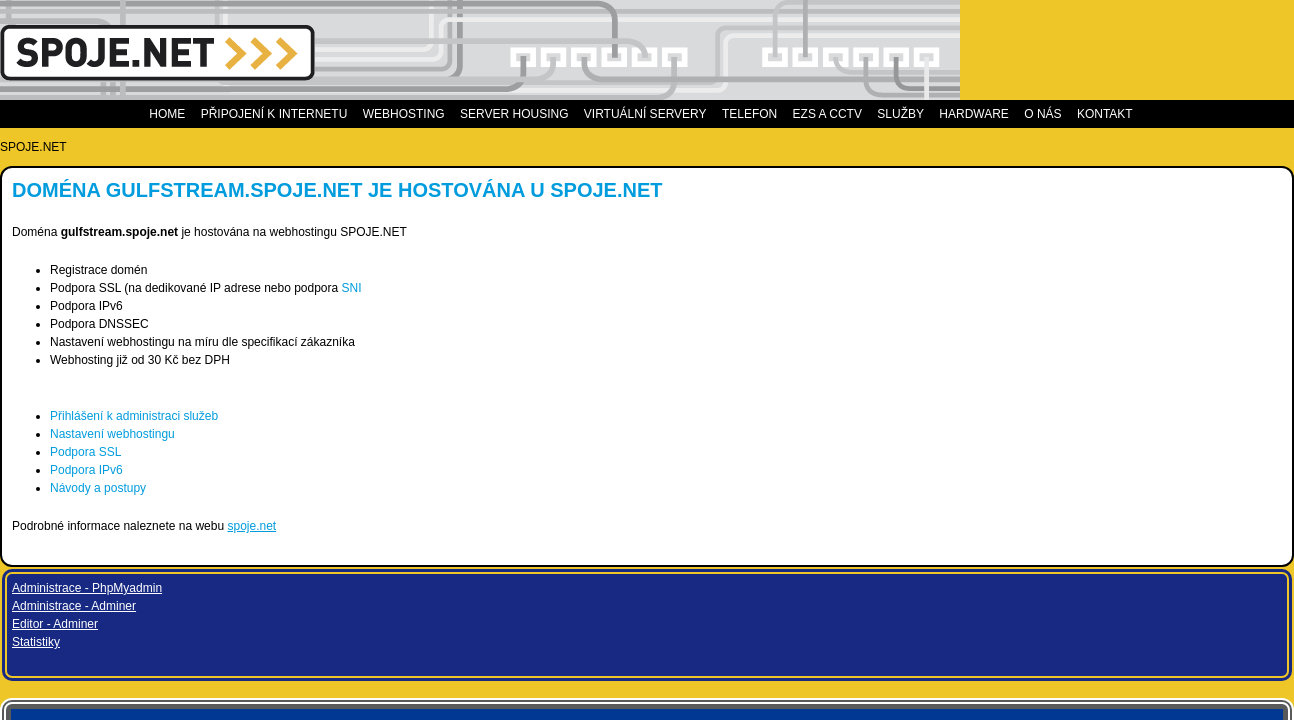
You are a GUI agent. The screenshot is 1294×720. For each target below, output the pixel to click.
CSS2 (391, 594)
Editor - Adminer (952, 195)
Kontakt (1091, 114)
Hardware (977, 114)
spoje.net (428, 526)
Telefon (771, 114)
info (1085, 397)
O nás (1037, 114)
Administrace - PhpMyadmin (984, 159)
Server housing (537, 114)
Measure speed (968, 443)
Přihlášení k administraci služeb (311, 416)
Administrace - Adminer (971, 177)
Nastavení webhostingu (289, 434)
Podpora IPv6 (263, 470)
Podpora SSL (262, 452)
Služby (909, 114)
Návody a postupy (275, 488)
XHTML (346, 594)
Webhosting (427, 114)
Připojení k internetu (296, 114)
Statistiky (933, 213)
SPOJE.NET (210, 147)
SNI (529, 288)
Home (191, 114)
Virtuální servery (669, 114)
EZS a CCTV (842, 114)
